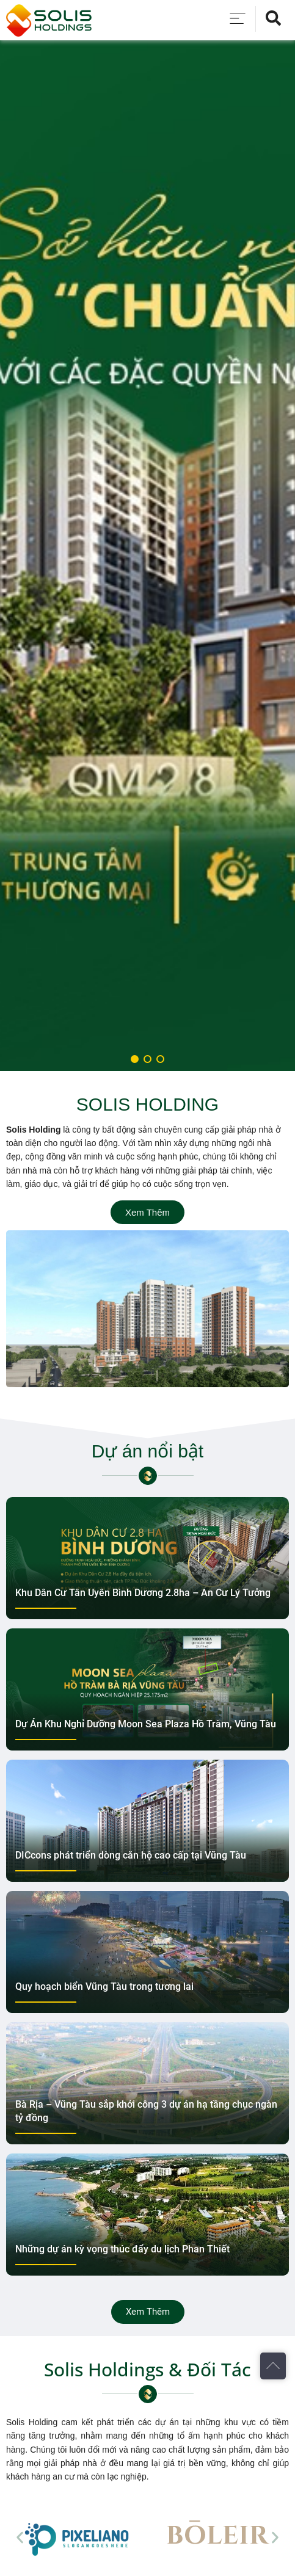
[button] (19, 2537)
